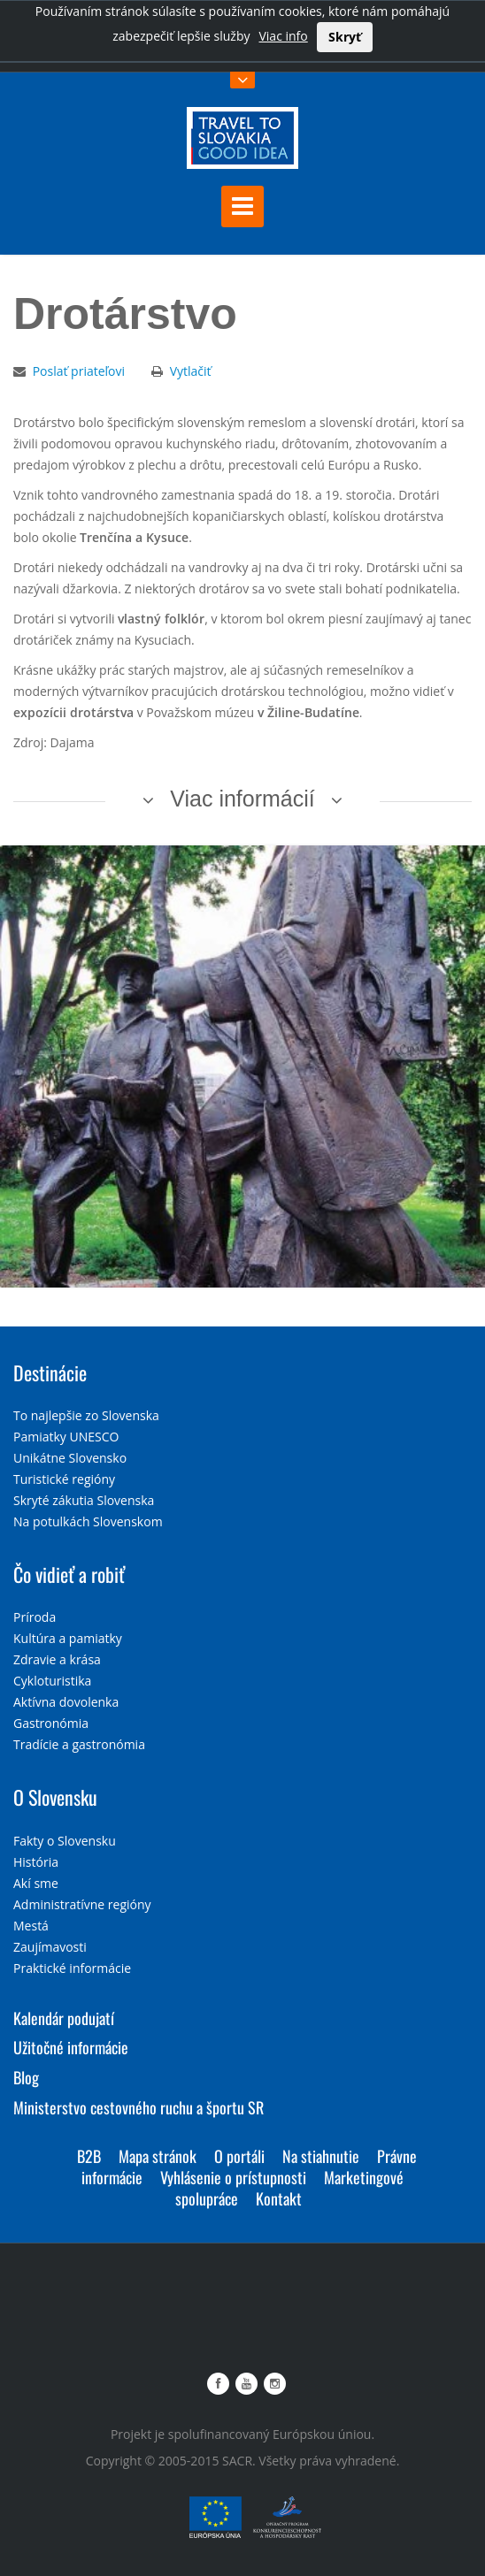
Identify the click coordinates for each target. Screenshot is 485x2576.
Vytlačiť (191, 371)
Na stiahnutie (320, 2155)
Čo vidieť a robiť (69, 1574)
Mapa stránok (157, 2155)
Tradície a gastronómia (79, 1744)
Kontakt (279, 2198)
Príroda (34, 1617)
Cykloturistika (52, 1680)
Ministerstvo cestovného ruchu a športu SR (138, 2107)
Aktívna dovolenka (66, 1701)
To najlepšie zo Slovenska (86, 1415)
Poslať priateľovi (79, 371)
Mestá (31, 1925)
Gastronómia (51, 1723)
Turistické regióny (64, 1479)
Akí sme (35, 1883)
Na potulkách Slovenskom (88, 1521)
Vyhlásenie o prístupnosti (233, 2177)
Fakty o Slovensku (64, 1840)
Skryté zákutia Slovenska (83, 1500)
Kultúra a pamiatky (67, 1638)
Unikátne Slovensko (70, 1457)
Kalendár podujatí (63, 2018)
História (35, 1862)
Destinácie (50, 1372)
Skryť (344, 36)
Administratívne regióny (82, 1904)
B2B (89, 2155)
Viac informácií (242, 798)
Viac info (282, 35)
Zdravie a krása (57, 1659)
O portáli (239, 2155)
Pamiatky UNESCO (66, 1436)
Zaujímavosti (50, 1946)
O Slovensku (55, 1797)
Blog (26, 2077)
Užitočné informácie (70, 2047)
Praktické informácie (72, 1968)
